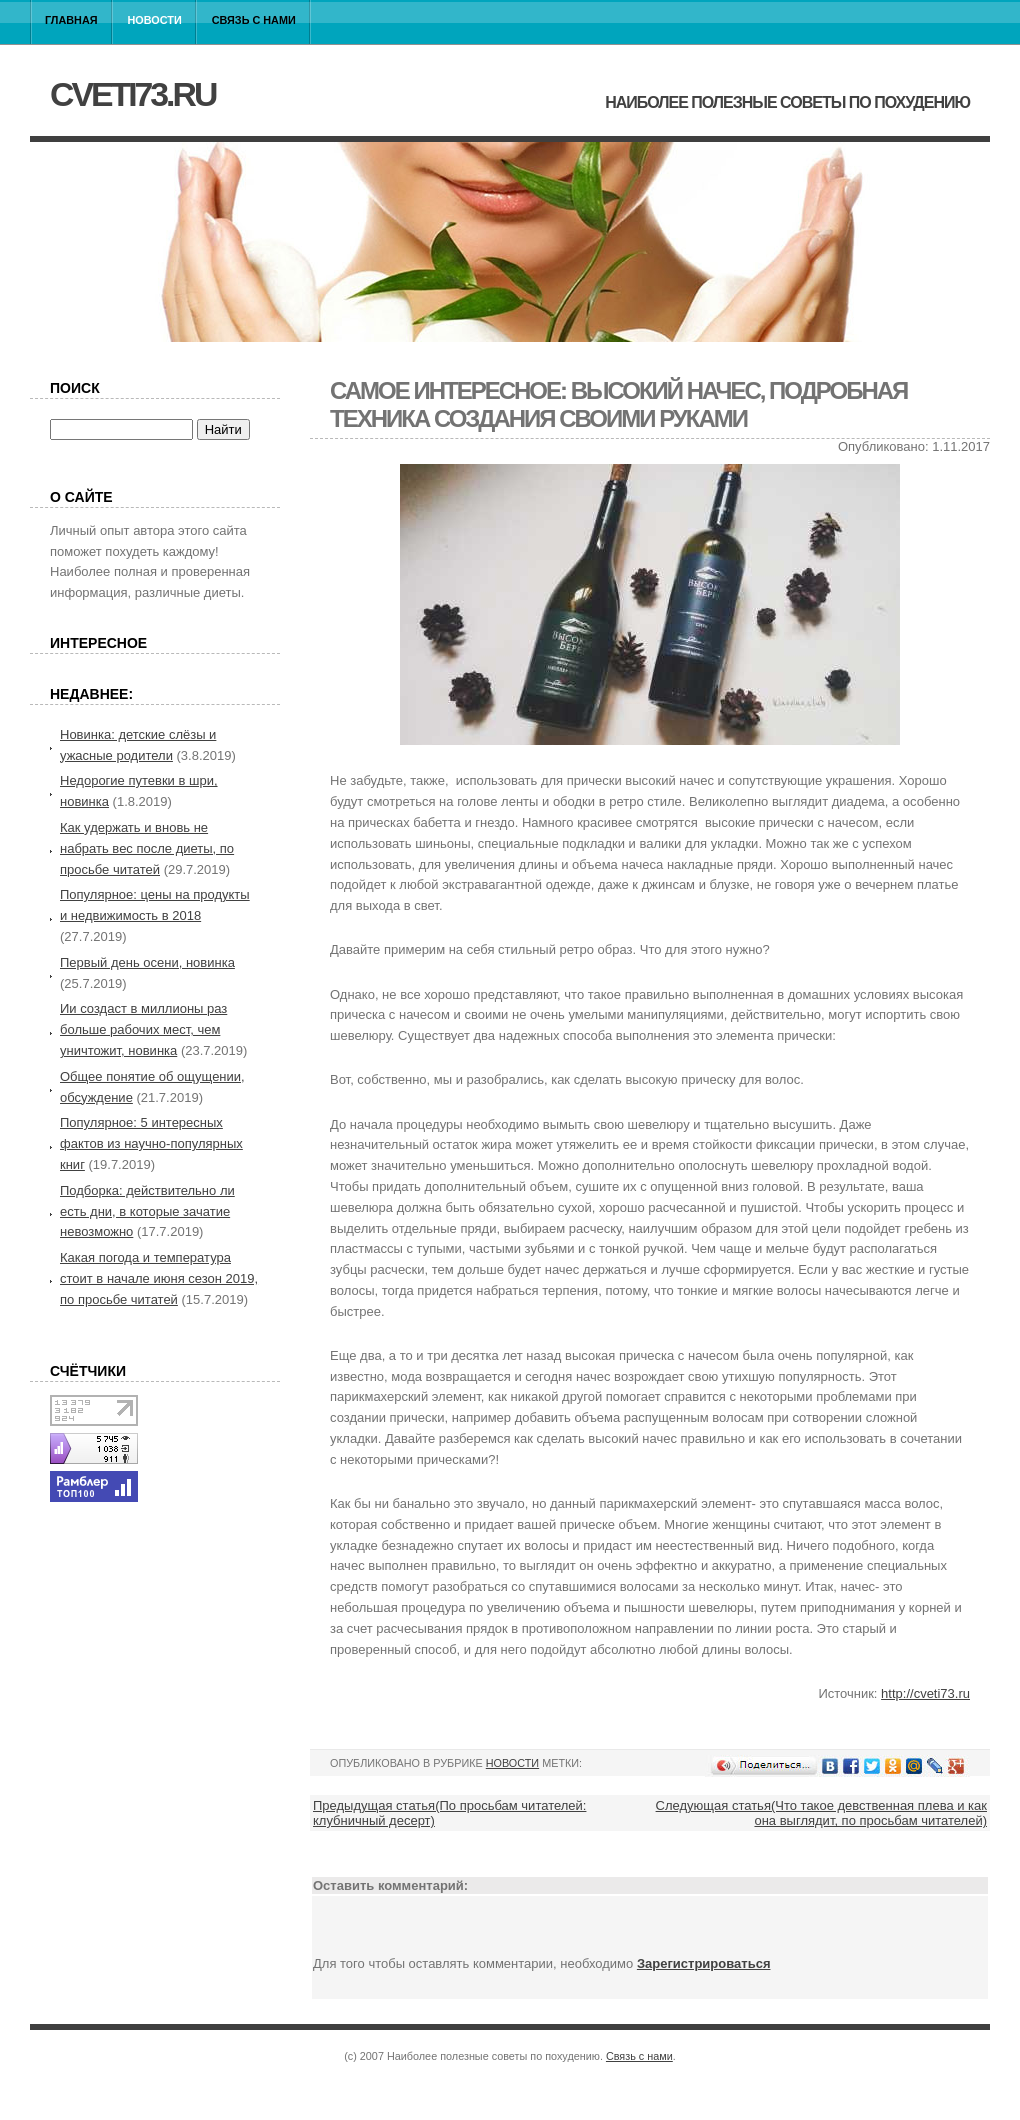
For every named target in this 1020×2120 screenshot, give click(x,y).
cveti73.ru (132, 94)
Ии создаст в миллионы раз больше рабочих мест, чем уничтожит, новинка (143, 1029)
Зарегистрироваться (704, 1963)
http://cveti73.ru (925, 1693)
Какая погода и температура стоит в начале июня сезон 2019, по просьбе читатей (159, 1278)
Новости (155, 20)
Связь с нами (254, 20)
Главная (71, 20)
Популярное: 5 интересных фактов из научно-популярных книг (151, 1143)
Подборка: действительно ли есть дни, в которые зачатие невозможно (147, 1211)
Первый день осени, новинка (147, 962)
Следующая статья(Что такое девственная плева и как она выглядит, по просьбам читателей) (821, 1813)
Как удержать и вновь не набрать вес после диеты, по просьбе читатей (147, 848)
